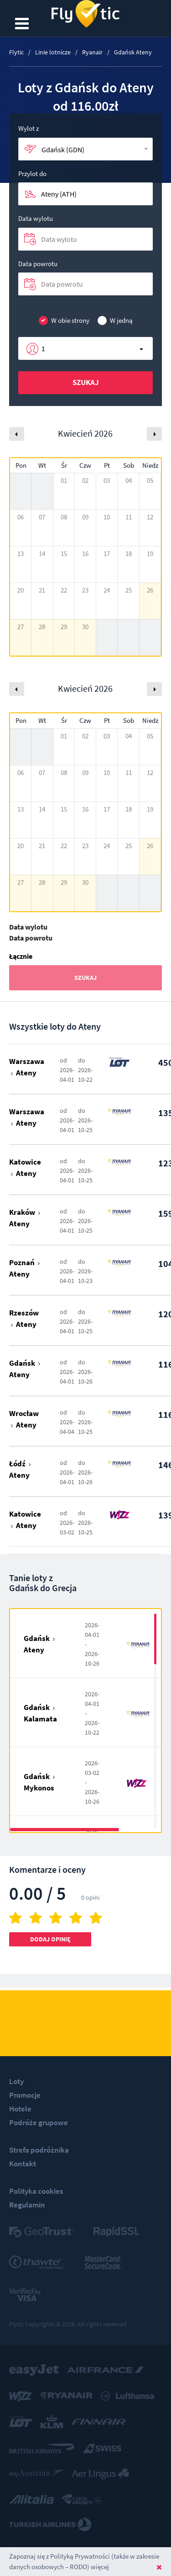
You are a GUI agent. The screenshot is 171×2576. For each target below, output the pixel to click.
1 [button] (43, 348)
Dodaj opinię (50, 1939)
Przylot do (32, 173)
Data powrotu (37, 263)
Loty (16, 2081)
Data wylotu (35, 218)
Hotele (20, 2109)
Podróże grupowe (38, 2122)
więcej (100, 2566)
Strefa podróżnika (39, 2150)
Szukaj (86, 382)
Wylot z (28, 128)
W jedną (115, 320)
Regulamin (27, 2205)
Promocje (25, 2095)
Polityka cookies (36, 2191)
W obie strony (64, 320)
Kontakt (22, 2164)
